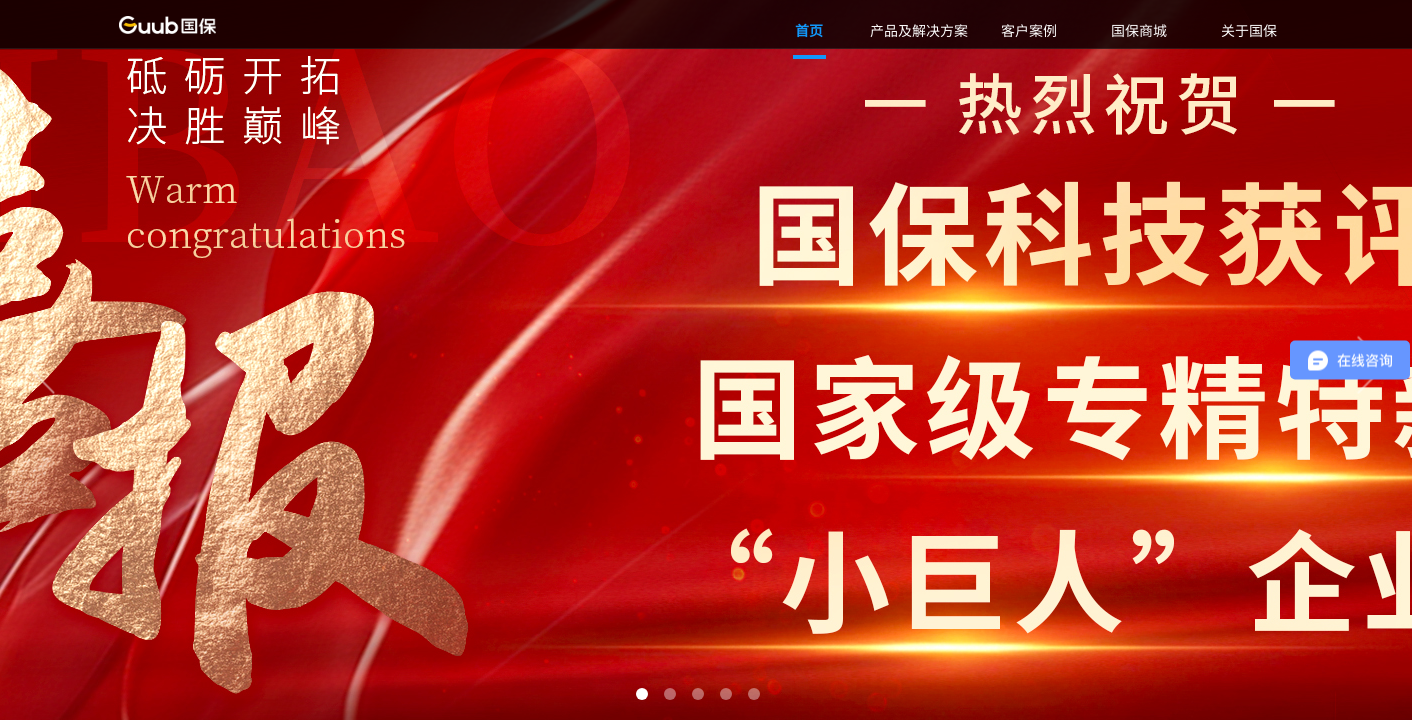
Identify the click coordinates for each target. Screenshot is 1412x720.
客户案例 (1029, 30)
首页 (809, 30)
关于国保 (1249, 30)
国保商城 (1139, 30)
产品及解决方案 (919, 30)
